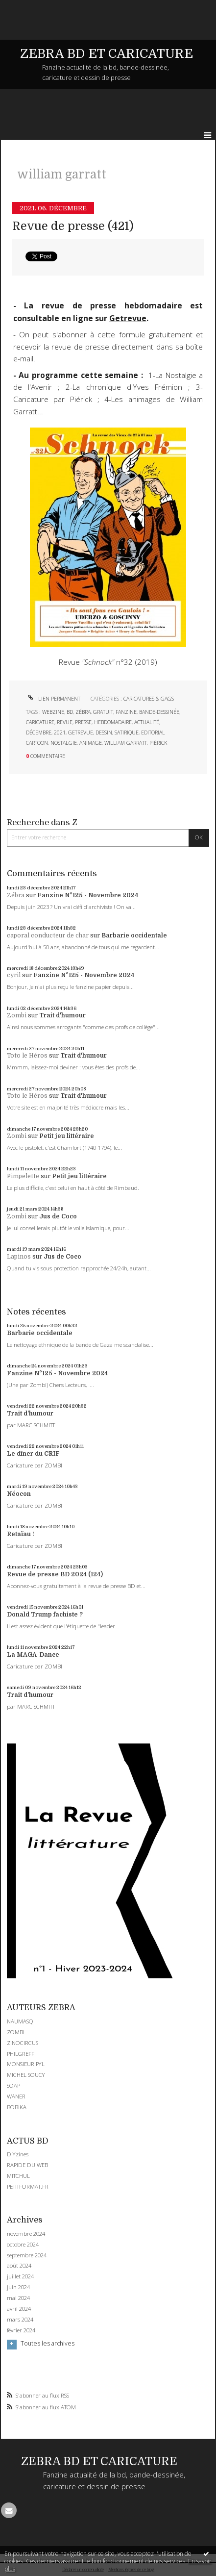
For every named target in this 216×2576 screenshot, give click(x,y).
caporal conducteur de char (48, 935)
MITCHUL (18, 2175)
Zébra (15, 895)
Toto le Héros (27, 1055)
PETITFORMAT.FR (27, 2186)
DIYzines (17, 2154)
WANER (16, 2096)
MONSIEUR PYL (26, 2064)
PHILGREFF (20, 2053)
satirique (127, 732)
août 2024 (19, 2265)
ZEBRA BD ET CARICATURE (106, 54)
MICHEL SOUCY (26, 2074)
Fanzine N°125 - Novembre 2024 (87, 895)
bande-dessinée (159, 711)
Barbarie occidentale (134, 935)
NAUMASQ (20, 2021)
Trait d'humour (62, 1015)
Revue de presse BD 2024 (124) (55, 1574)
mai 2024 (18, 2298)
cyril (14, 975)
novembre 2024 (26, 2233)
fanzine (126, 711)
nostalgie (63, 742)
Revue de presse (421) (73, 226)
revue (64, 722)
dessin (104, 732)
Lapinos (19, 1256)
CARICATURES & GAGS (148, 698)
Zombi (16, 1015)
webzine (53, 711)
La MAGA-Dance (33, 1654)
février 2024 (21, 2330)
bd (70, 711)
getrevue (80, 732)
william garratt (125, 742)
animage (90, 742)
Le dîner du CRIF (33, 1453)
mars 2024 (20, 2319)
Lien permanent (53, 698)
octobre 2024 (23, 2244)
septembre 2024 (27, 2255)
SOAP (13, 2085)
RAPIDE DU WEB (27, 2165)
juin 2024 (18, 2287)
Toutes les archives (47, 2344)
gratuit (103, 711)
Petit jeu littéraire (66, 1136)
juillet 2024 (20, 2276)
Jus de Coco (58, 1216)
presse (83, 722)
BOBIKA (16, 2107)
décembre (38, 732)
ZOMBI (15, 2032)
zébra (83, 711)
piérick (158, 742)
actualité (146, 722)
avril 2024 (19, 2308)
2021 (60, 732)
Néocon (19, 1493)
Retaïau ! (20, 1534)
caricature (40, 722)
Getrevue (127, 318)
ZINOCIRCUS (22, 2042)
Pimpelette (23, 1176)
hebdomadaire (113, 722)
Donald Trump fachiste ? (45, 1614)
